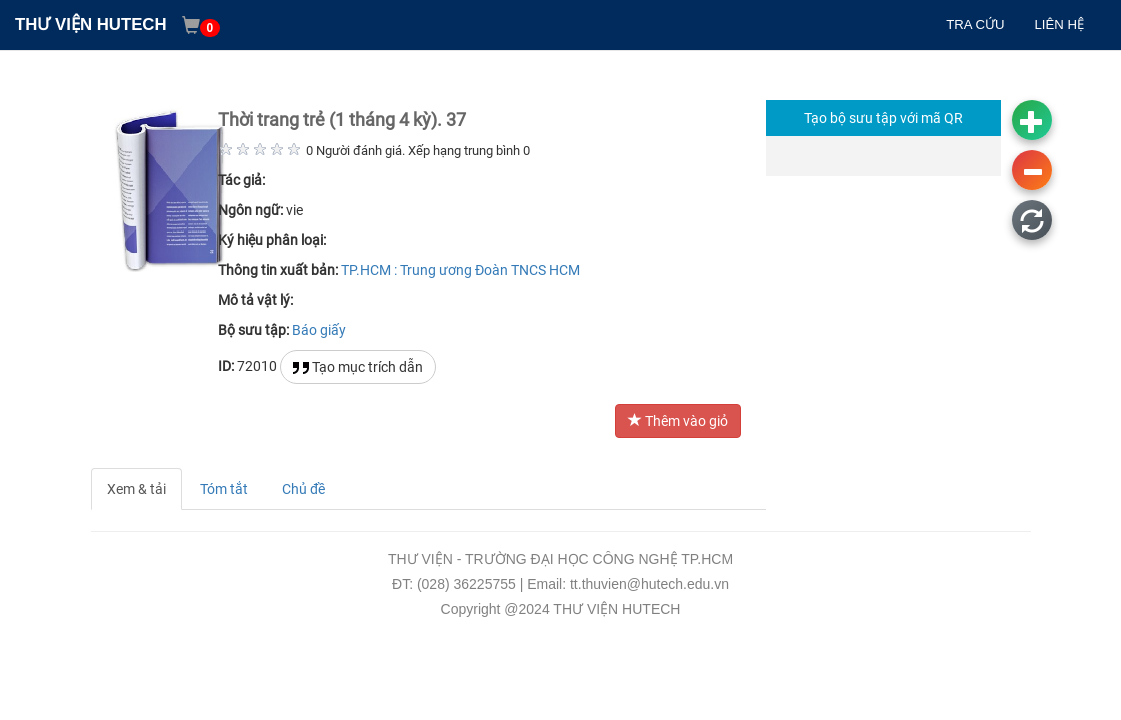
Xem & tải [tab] (136, 489)
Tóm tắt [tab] (224, 489)
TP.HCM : (369, 270)
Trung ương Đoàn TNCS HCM (490, 270)
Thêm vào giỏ (678, 421)
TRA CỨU (975, 24)
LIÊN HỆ (1059, 24)
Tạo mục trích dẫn (358, 367)
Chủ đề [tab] (303, 489)
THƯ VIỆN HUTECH (91, 24)
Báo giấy (319, 330)
